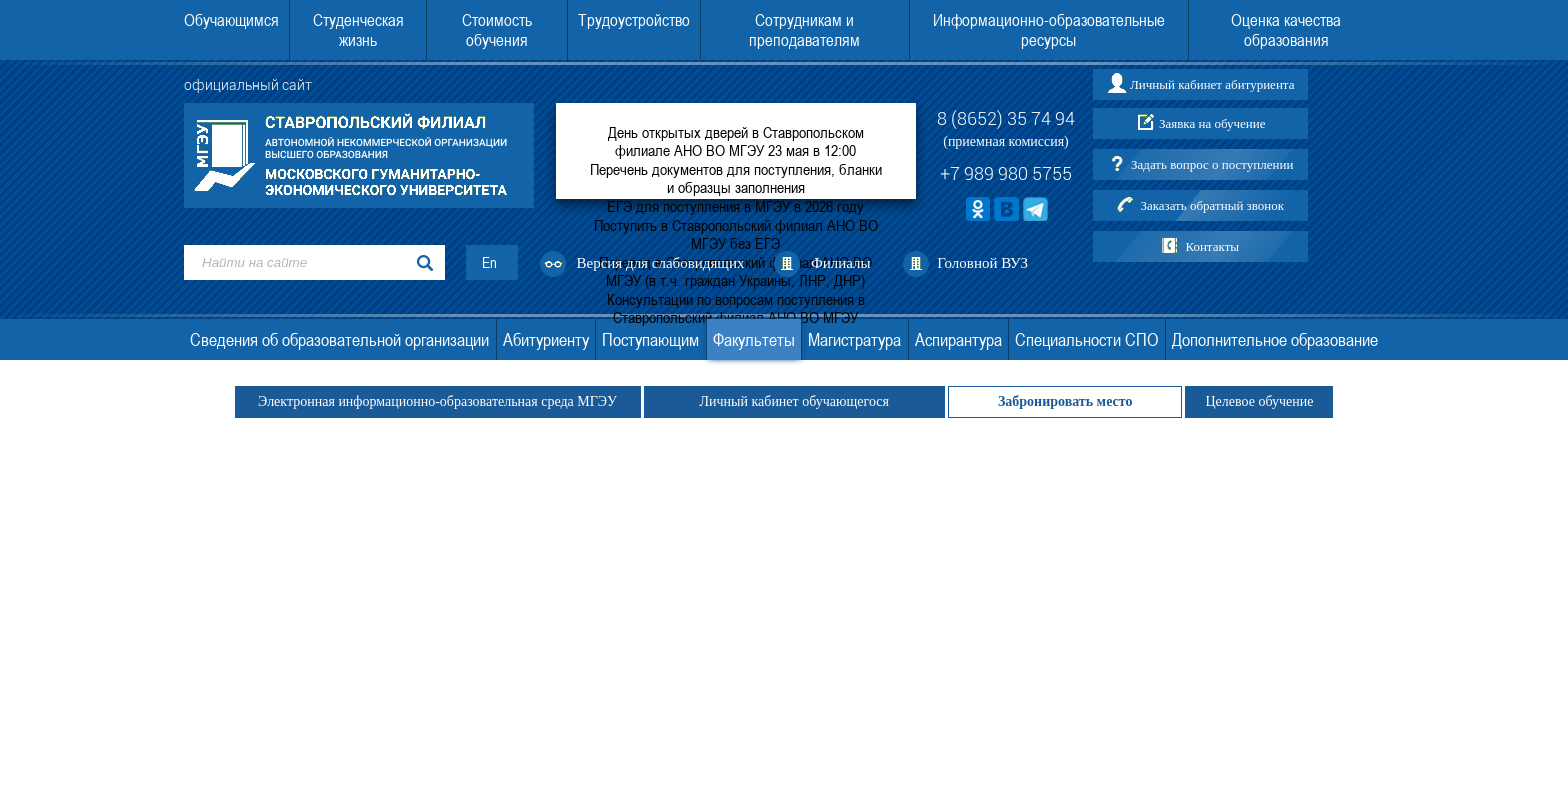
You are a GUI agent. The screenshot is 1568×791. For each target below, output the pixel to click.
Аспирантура (958, 339)
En (489, 262)
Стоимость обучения (497, 30)
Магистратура (854, 339)
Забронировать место (1065, 401)
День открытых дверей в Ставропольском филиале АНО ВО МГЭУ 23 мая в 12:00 (736, 141)
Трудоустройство (634, 20)
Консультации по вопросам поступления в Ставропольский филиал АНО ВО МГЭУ (736, 308)
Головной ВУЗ (982, 263)
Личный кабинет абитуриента (1212, 84)
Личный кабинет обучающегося (794, 401)
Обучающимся (231, 20)
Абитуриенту (546, 339)
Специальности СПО (1086, 339)
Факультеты (754, 339)
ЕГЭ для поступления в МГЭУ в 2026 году (735, 206)
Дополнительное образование (1275, 339)
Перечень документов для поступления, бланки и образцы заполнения (736, 178)
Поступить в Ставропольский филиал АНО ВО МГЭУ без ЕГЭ (736, 234)
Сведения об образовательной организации (339, 339)
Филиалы (841, 263)
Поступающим (650, 339)
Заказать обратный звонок (1212, 205)
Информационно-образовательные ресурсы (1049, 30)
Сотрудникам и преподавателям (804, 30)
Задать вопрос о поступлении (1212, 164)
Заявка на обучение (1212, 123)
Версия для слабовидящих (661, 263)
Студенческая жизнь (358, 30)
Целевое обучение (1259, 401)
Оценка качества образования (1286, 30)
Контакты (1212, 246)
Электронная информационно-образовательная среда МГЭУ (438, 401)
